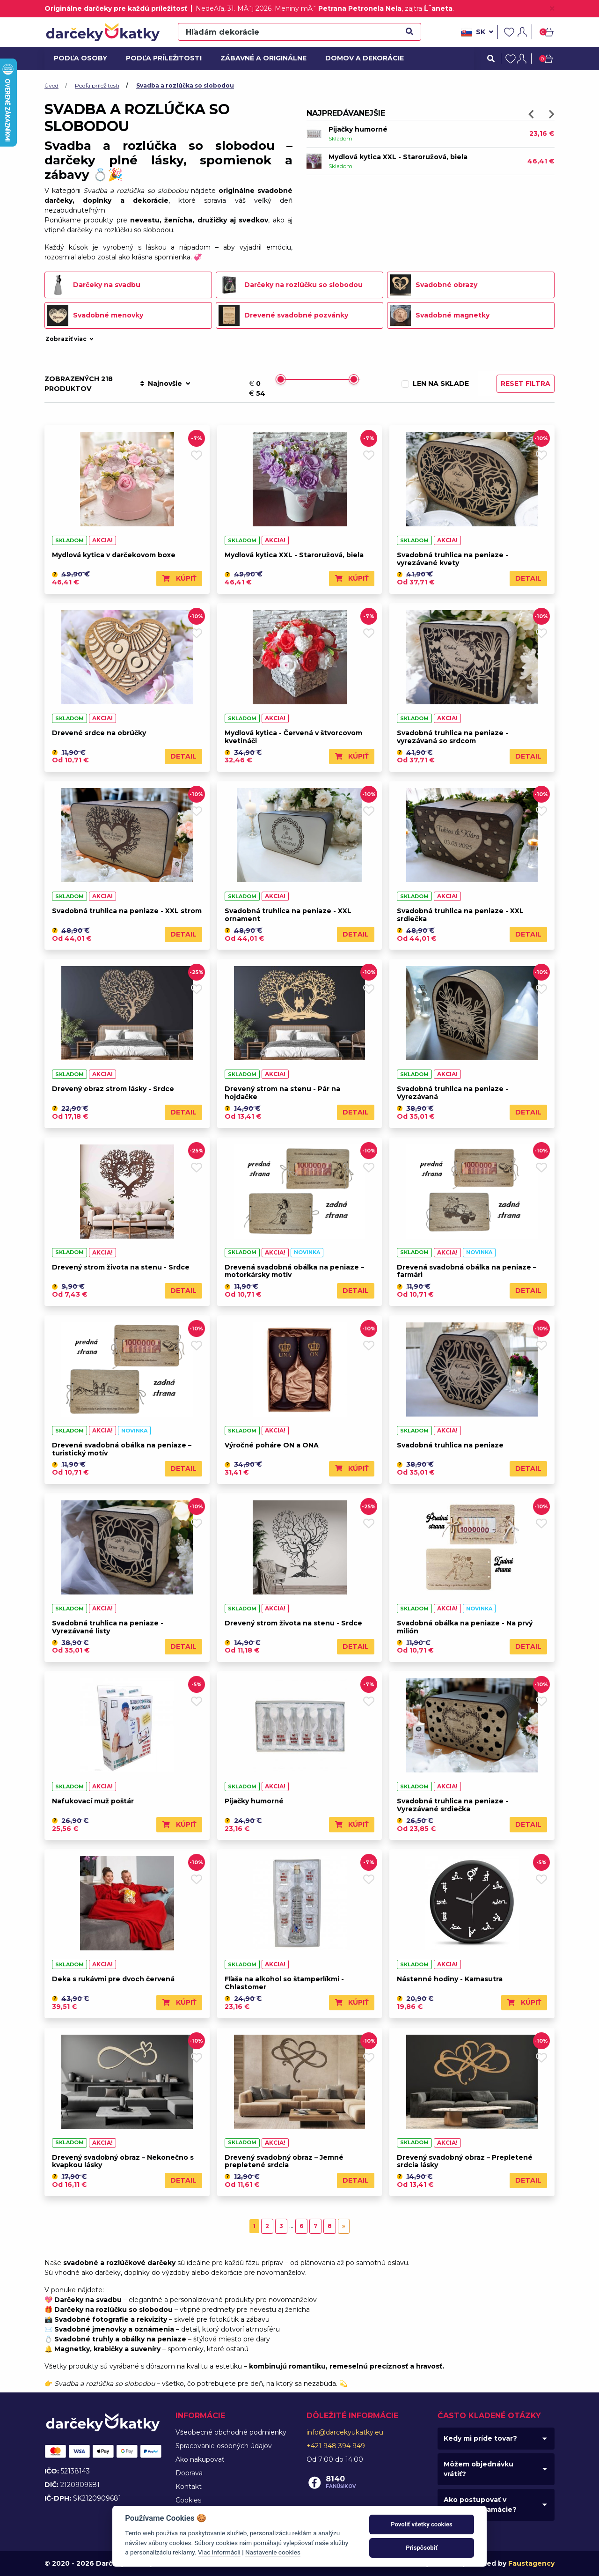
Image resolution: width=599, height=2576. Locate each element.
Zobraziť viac (70, 338)
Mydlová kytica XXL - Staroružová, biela (398, 157)
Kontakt (188, 2486)
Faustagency (531, 2563)
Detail (528, 578)
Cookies (188, 2500)
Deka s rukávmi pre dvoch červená (113, 1979)
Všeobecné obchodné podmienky (230, 2432)
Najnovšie (165, 383)
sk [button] (477, 32)
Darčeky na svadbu (93, 284)
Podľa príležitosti (160, 58)
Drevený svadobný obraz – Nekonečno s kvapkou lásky (123, 2161)
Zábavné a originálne (259, 58)
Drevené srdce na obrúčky (99, 733)
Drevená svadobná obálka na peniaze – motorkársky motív (294, 1271)
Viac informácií (219, 2552)
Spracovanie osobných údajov (223, 2446)
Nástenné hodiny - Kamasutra (450, 1979)
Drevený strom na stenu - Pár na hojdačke (282, 1093)
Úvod (51, 85)
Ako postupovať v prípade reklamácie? (480, 2504)
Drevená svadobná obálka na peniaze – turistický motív (121, 1449)
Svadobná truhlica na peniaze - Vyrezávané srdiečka (452, 1805)
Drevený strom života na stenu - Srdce (121, 1267)
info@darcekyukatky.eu (345, 2432)
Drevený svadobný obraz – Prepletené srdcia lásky (465, 2161)
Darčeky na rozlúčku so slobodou (291, 284)
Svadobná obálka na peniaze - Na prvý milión (465, 1627)
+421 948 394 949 (336, 2446)
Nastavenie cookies (272, 2552)
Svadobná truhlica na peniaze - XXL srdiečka (460, 915)
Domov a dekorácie (361, 58)
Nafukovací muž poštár (93, 1801)
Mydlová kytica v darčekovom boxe (113, 555)
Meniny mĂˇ (338, 8)
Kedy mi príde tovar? (480, 2438)
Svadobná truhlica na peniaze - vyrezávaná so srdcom (452, 737)
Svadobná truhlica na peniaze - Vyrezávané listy (107, 1627)
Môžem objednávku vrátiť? (478, 2469)
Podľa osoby (79, 58)
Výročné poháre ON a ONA (272, 1445)
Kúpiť (179, 578)
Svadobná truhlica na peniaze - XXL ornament (288, 915)
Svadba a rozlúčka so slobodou (185, 85)
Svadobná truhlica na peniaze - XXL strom (127, 911)
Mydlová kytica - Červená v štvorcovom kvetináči (293, 737)
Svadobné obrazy (433, 284)
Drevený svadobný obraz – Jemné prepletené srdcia (284, 2161)
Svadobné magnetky (439, 315)
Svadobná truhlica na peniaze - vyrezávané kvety (452, 559)
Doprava (189, 2473)
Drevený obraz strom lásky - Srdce (113, 1089)
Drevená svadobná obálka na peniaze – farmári (466, 1271)
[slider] (281, 379)
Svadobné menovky (95, 315)
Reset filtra (525, 383)
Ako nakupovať (200, 2459)
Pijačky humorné (358, 129)
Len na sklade (441, 383)
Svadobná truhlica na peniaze (450, 1445)
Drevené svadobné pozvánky (283, 315)
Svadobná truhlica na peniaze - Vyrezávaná (452, 1093)
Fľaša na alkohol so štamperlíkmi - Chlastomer (284, 1983)
